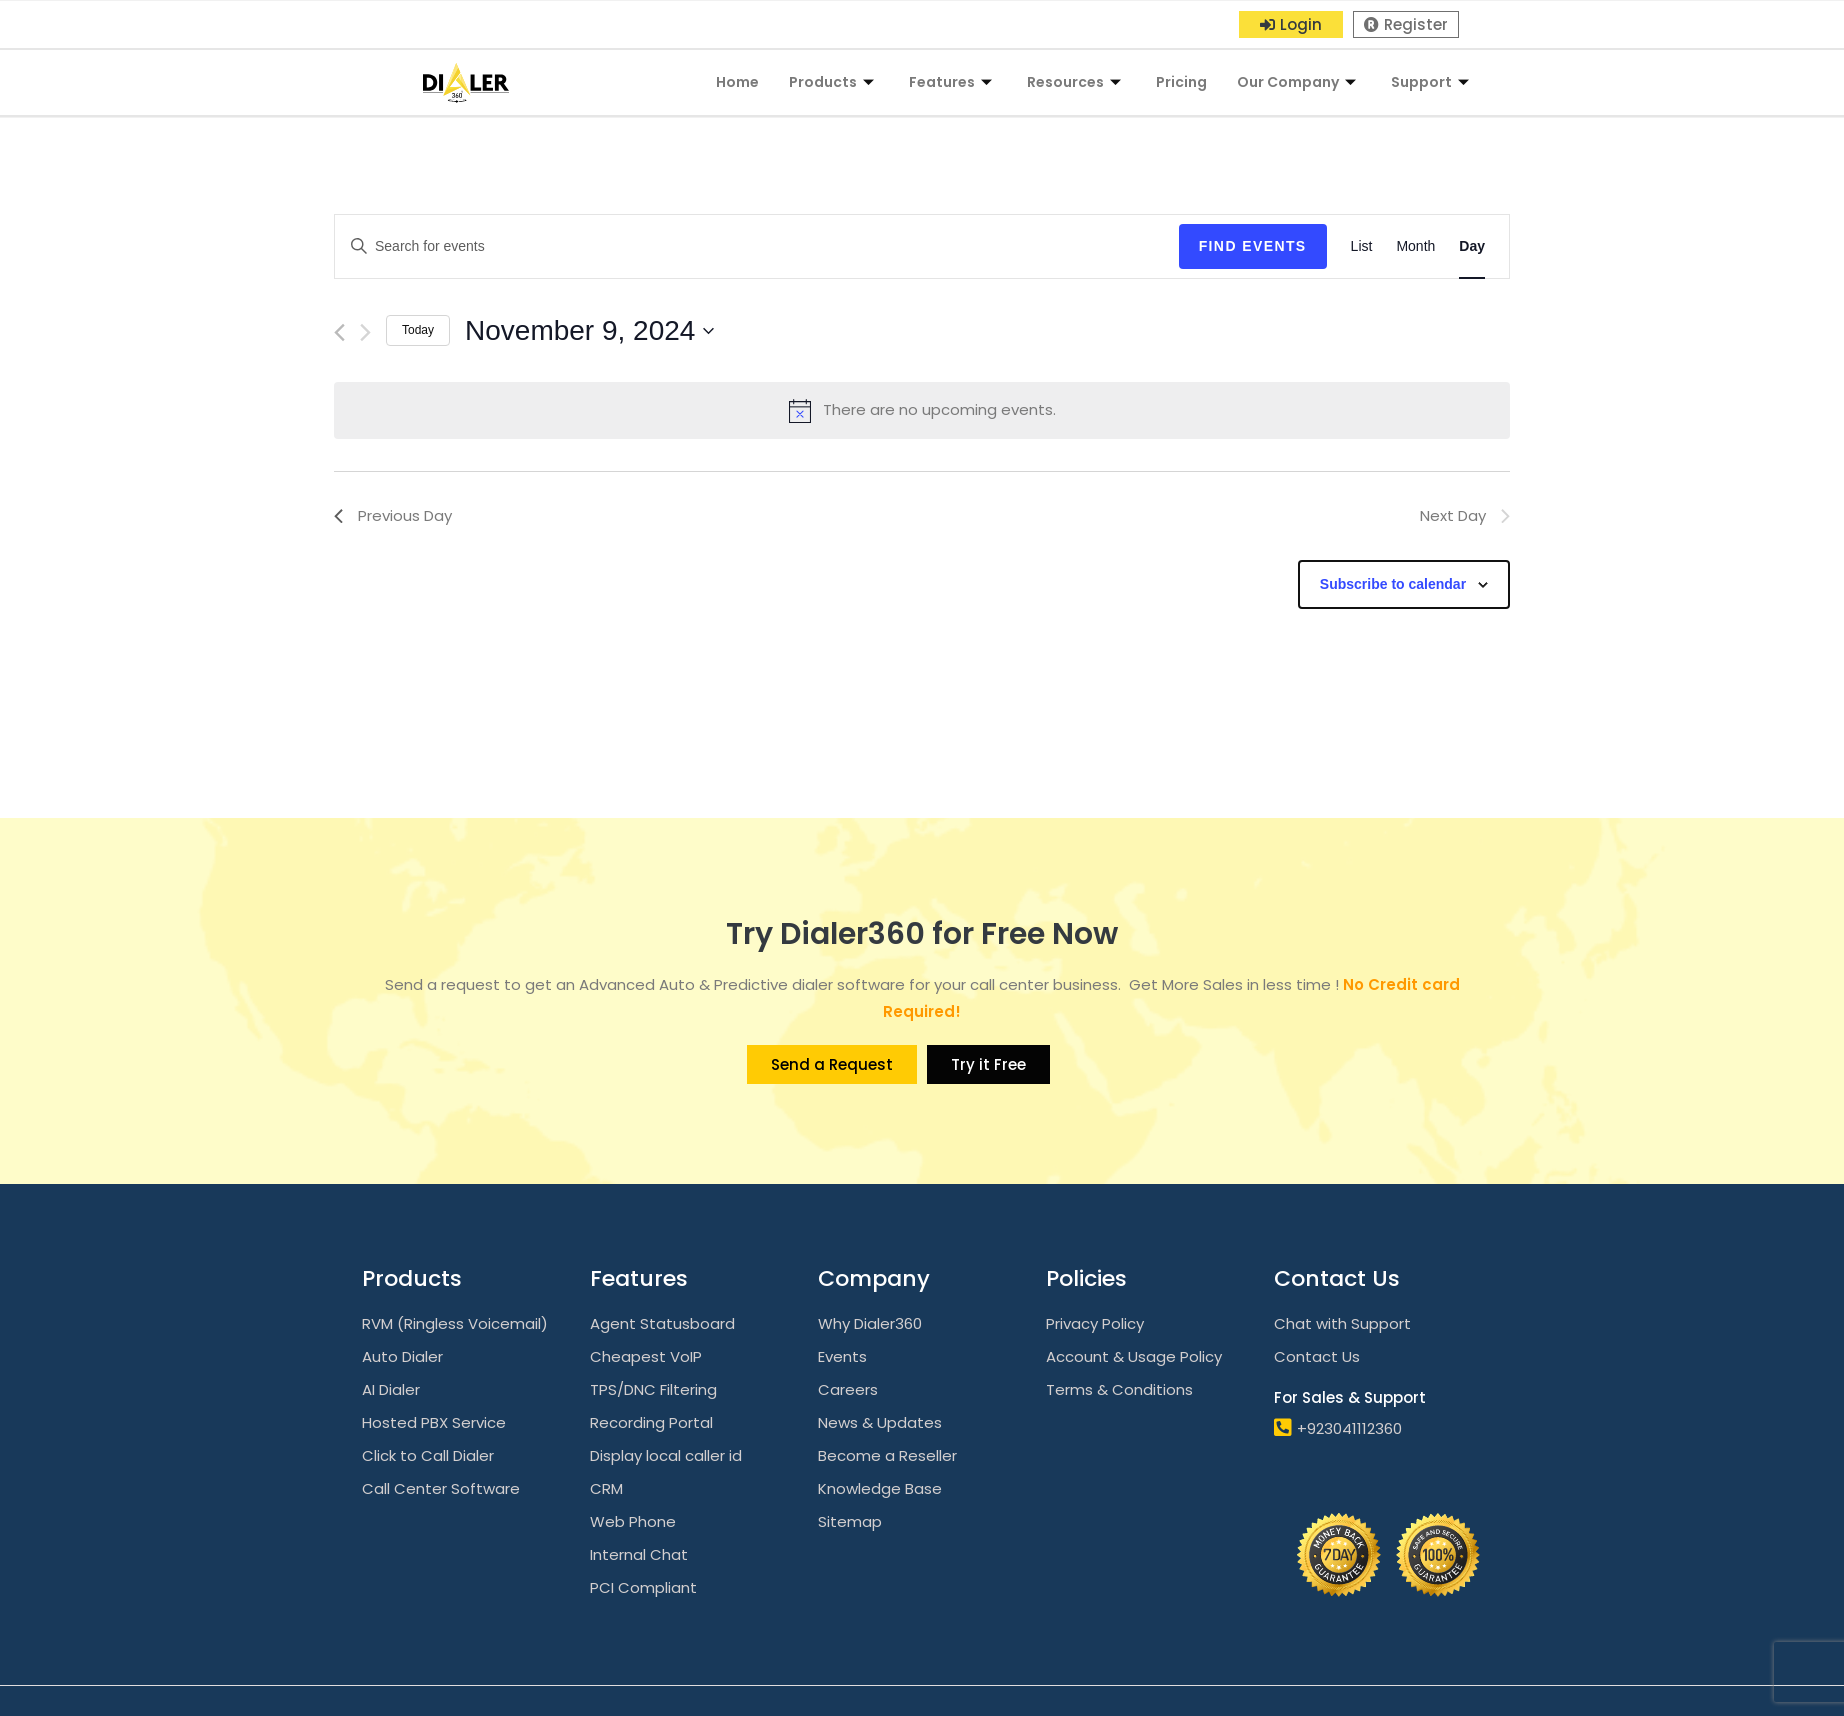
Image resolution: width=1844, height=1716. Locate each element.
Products (834, 82)
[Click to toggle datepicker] (589, 331)
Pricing (1181, 82)
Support (1432, 82)
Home (737, 82)
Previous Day (393, 515)
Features (953, 82)
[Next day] (365, 332)
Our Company (1299, 82)
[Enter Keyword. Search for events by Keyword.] (757, 246)
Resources (1076, 82)
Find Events (1253, 246)
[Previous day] (339, 332)
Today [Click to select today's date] (418, 330)
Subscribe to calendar (1393, 584)
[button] (1291, 24)
